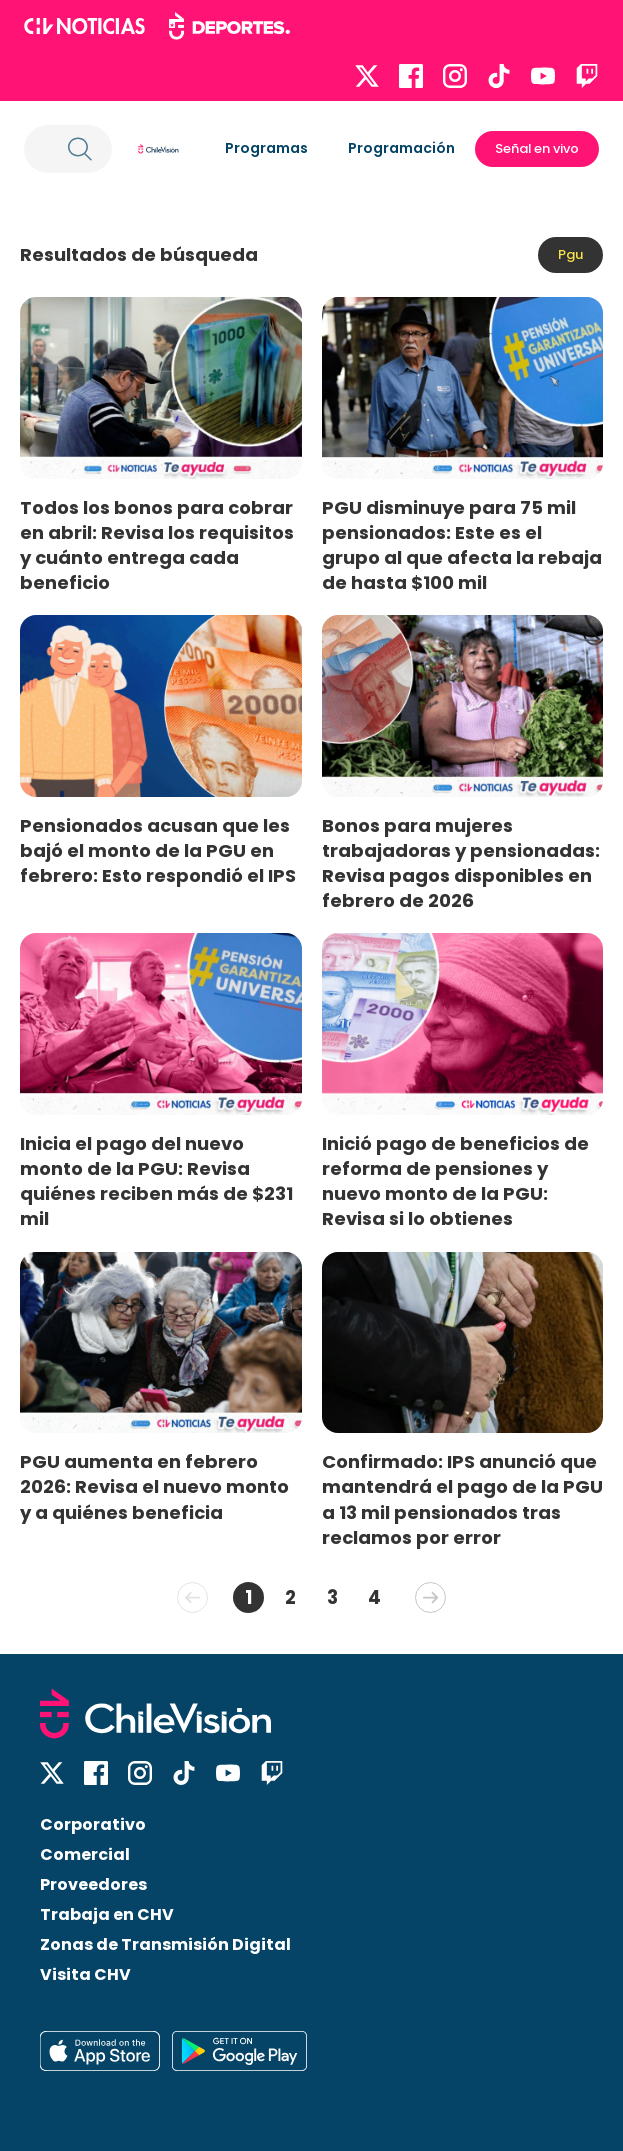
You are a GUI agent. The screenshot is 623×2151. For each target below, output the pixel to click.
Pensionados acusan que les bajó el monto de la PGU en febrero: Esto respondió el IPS (158, 850)
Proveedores (93, 1884)
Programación (401, 148)
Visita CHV (85, 1974)
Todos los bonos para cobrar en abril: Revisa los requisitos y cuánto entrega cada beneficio (157, 545)
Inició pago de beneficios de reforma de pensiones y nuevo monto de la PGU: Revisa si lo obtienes (455, 1181)
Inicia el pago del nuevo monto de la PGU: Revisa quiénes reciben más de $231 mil (156, 1181)
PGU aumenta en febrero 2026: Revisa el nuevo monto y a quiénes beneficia (154, 1486)
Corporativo (93, 1824)
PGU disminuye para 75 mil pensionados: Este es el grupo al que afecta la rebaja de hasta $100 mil (462, 545)
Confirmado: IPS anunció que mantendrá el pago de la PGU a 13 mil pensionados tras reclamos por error (462, 1499)
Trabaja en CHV (107, 1914)
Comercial (85, 1854)
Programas (266, 148)
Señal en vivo (537, 148)
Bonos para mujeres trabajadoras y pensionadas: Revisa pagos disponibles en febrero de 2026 (461, 863)
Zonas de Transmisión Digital (165, 1944)
